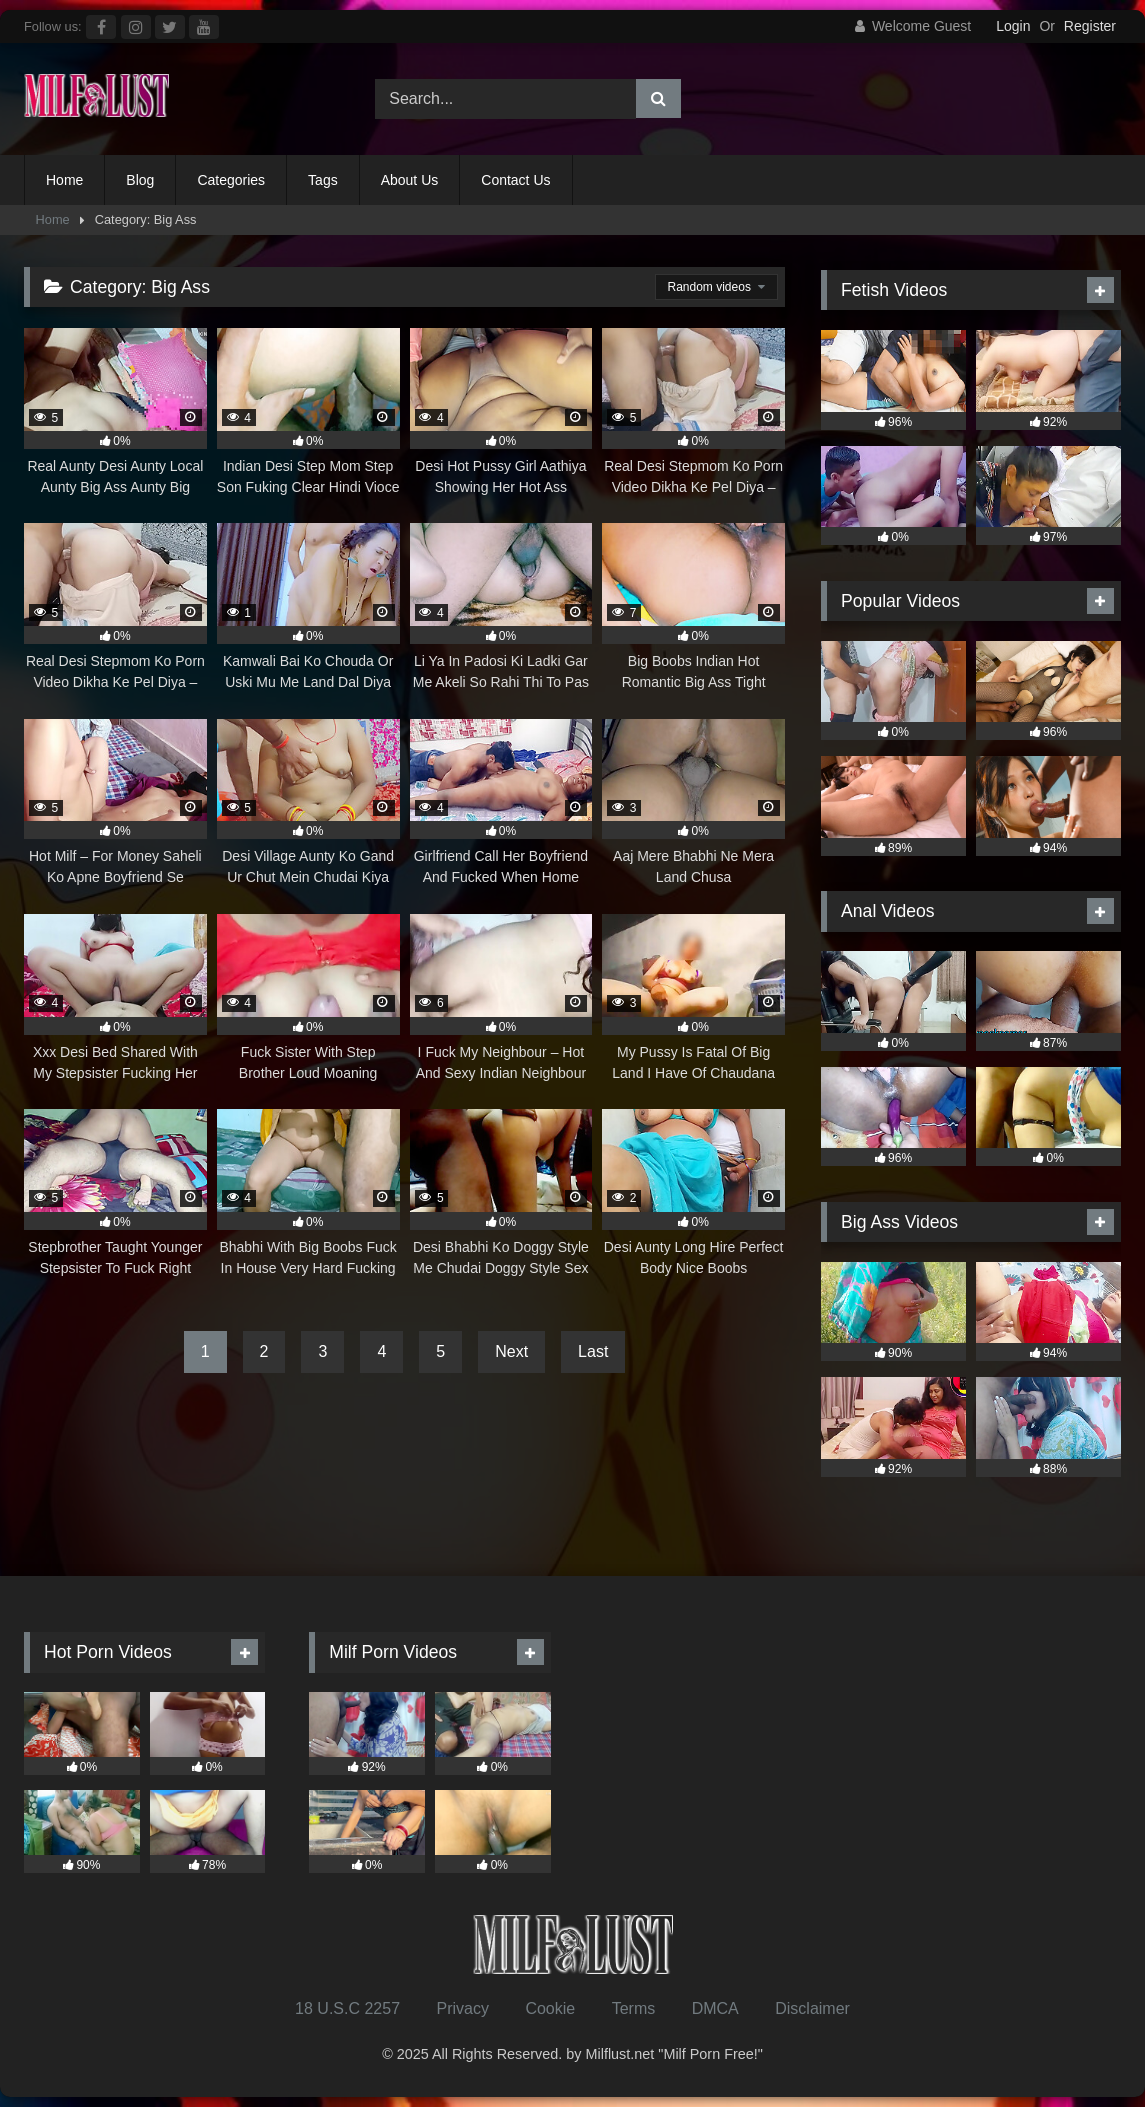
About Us (410, 180)
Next (511, 1351)
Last (593, 1351)
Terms (634, 2008)
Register (1090, 26)
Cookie (550, 2008)
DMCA (715, 2008)
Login (1013, 26)
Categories (231, 180)
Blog (140, 180)
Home (64, 180)
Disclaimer (812, 2008)
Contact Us (515, 180)
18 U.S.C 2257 (347, 2008)
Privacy (462, 2008)
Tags (323, 180)
